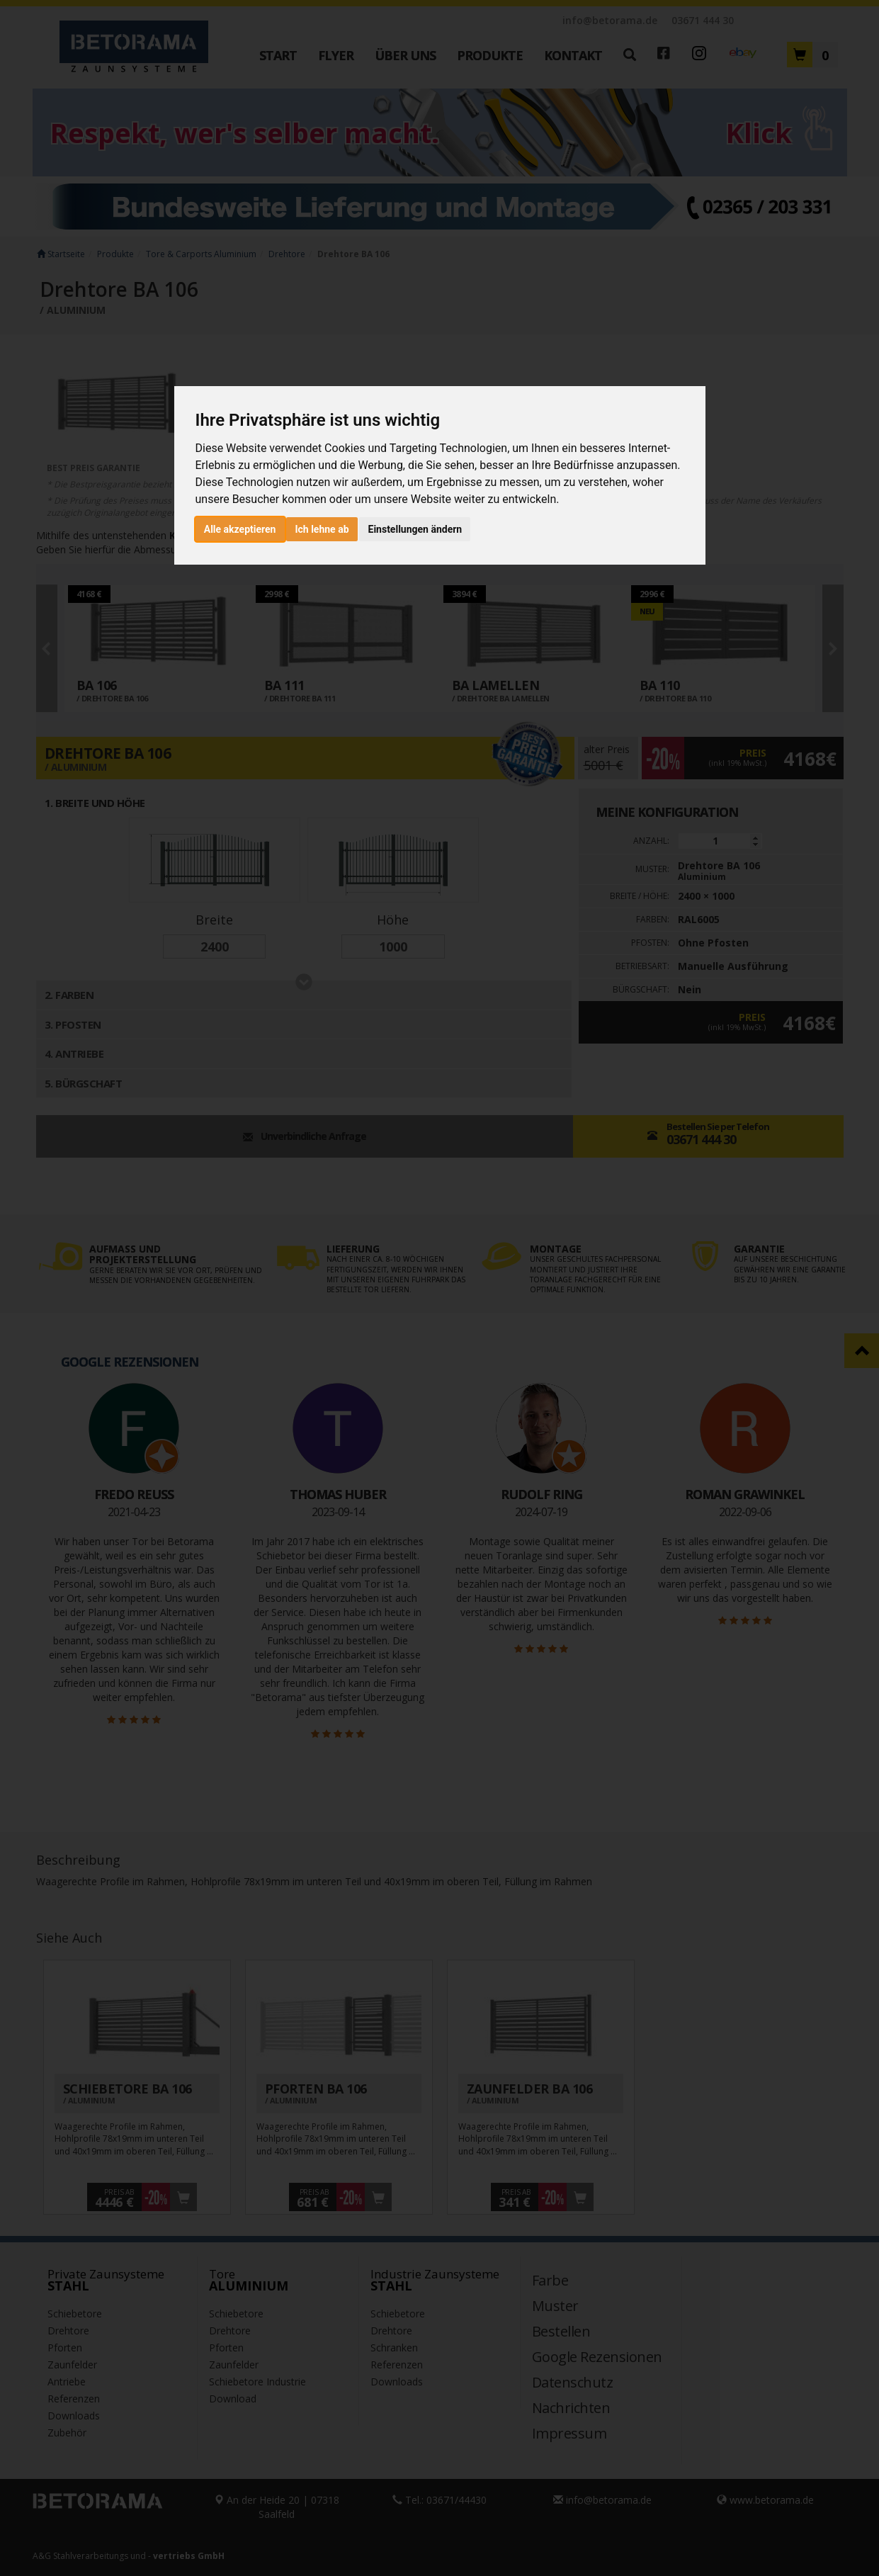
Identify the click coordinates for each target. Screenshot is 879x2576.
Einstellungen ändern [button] (415, 529)
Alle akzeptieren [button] (240, 529)
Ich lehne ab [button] (321, 529)
